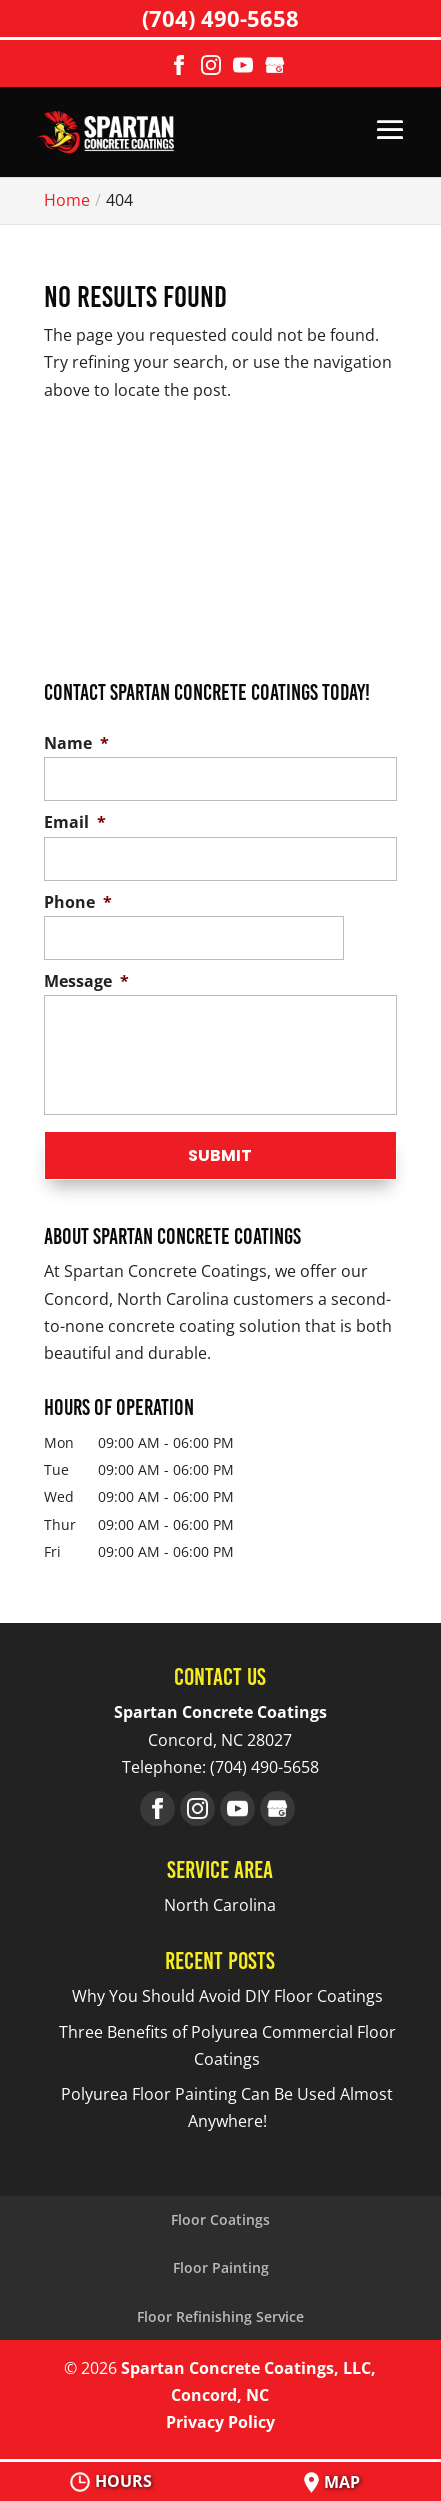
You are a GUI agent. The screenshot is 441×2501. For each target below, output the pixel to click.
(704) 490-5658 (220, 18)
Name (76, 743)
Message (86, 981)
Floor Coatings (220, 2219)
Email (75, 822)
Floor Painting (221, 2267)
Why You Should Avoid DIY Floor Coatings (227, 1996)
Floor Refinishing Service (220, 2316)
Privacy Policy (220, 2422)
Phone (78, 902)
